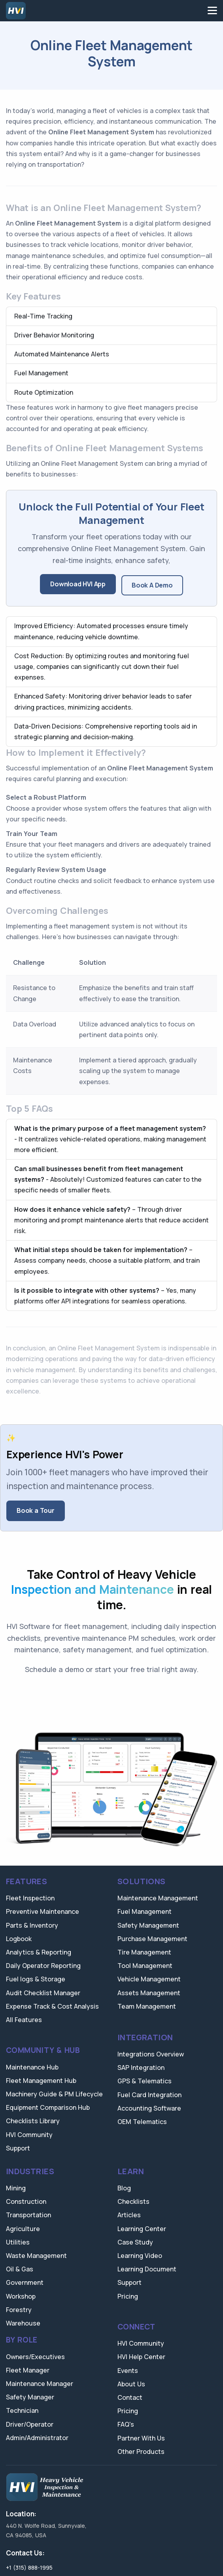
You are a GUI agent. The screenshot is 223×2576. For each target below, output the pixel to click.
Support (18, 2148)
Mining (16, 2188)
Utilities (18, 2242)
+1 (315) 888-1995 (29, 2567)
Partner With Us (141, 2438)
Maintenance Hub (32, 2067)
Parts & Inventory (32, 1925)
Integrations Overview (150, 2054)
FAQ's (125, 2424)
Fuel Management (144, 1911)
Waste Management (36, 2255)
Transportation (28, 2215)
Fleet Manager (27, 2370)
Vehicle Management (149, 1979)
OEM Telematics (142, 2121)
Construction (26, 2201)
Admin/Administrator (37, 2437)
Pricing (127, 2296)
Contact (129, 2397)
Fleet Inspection (30, 1898)
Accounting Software (149, 2108)
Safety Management (148, 1925)
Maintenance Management (157, 1898)
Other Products (140, 2451)
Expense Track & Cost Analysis (52, 2006)
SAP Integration (140, 2067)
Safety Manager (30, 2397)
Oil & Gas (19, 2269)
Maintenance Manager (39, 2383)
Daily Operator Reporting (43, 1965)
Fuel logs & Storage (35, 1979)
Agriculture (23, 2228)
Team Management (146, 2006)
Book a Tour (36, 1510)
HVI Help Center (141, 2356)
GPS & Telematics (144, 2081)
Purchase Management (152, 1938)
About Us (131, 2384)
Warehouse (23, 2323)
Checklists (133, 2201)
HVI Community (29, 2134)
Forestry (19, 2309)
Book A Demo (152, 585)
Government (24, 2282)
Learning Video (139, 2255)
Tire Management (144, 1952)
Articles (129, 2215)
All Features (24, 2019)
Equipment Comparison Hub (48, 2107)
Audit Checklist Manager (43, 1992)
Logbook (19, 1938)
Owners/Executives (35, 2356)
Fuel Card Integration (149, 2094)
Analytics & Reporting (38, 1952)
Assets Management (148, 1992)
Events (127, 2370)
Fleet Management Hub (41, 2080)
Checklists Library (33, 2121)
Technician (22, 2410)
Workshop (21, 2296)
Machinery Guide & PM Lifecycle (54, 2094)
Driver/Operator (29, 2424)
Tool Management (144, 1965)
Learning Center (141, 2228)
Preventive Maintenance (42, 1911)
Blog (124, 2188)
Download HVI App (78, 584)
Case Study (135, 2242)
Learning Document (146, 2269)
